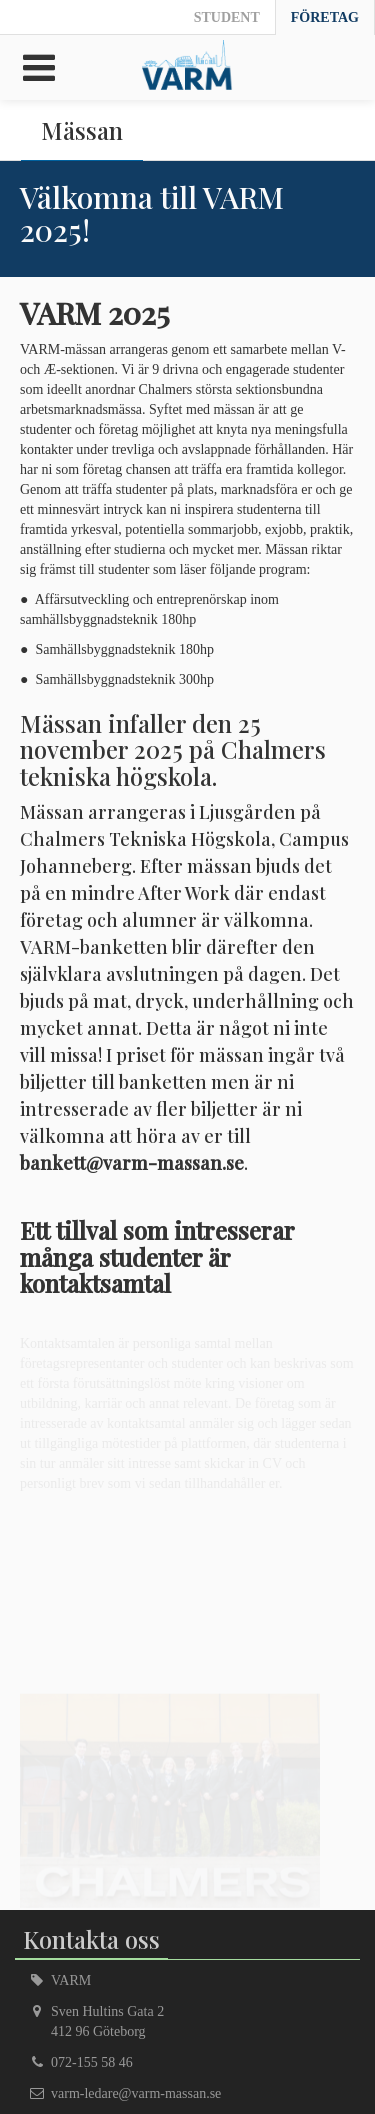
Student (227, 17)
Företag (325, 17)
